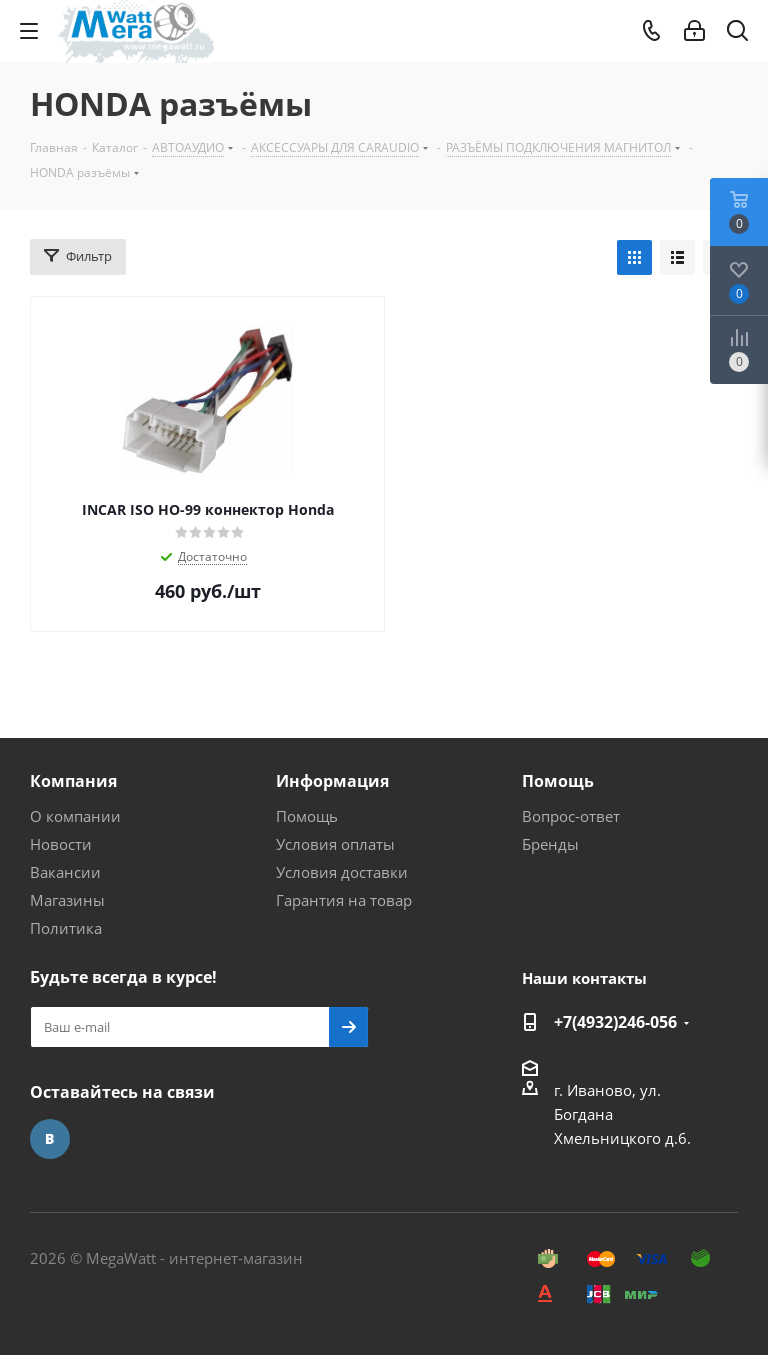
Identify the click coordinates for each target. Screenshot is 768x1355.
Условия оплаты (335, 844)
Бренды (550, 844)
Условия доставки (342, 872)
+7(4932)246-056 (615, 1022)
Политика (66, 928)
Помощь (307, 816)
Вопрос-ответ (571, 816)
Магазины (67, 900)
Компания (73, 781)
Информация (332, 781)
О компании (75, 816)
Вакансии (65, 872)
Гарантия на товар (344, 900)
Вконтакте (50, 1139)
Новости (61, 844)
